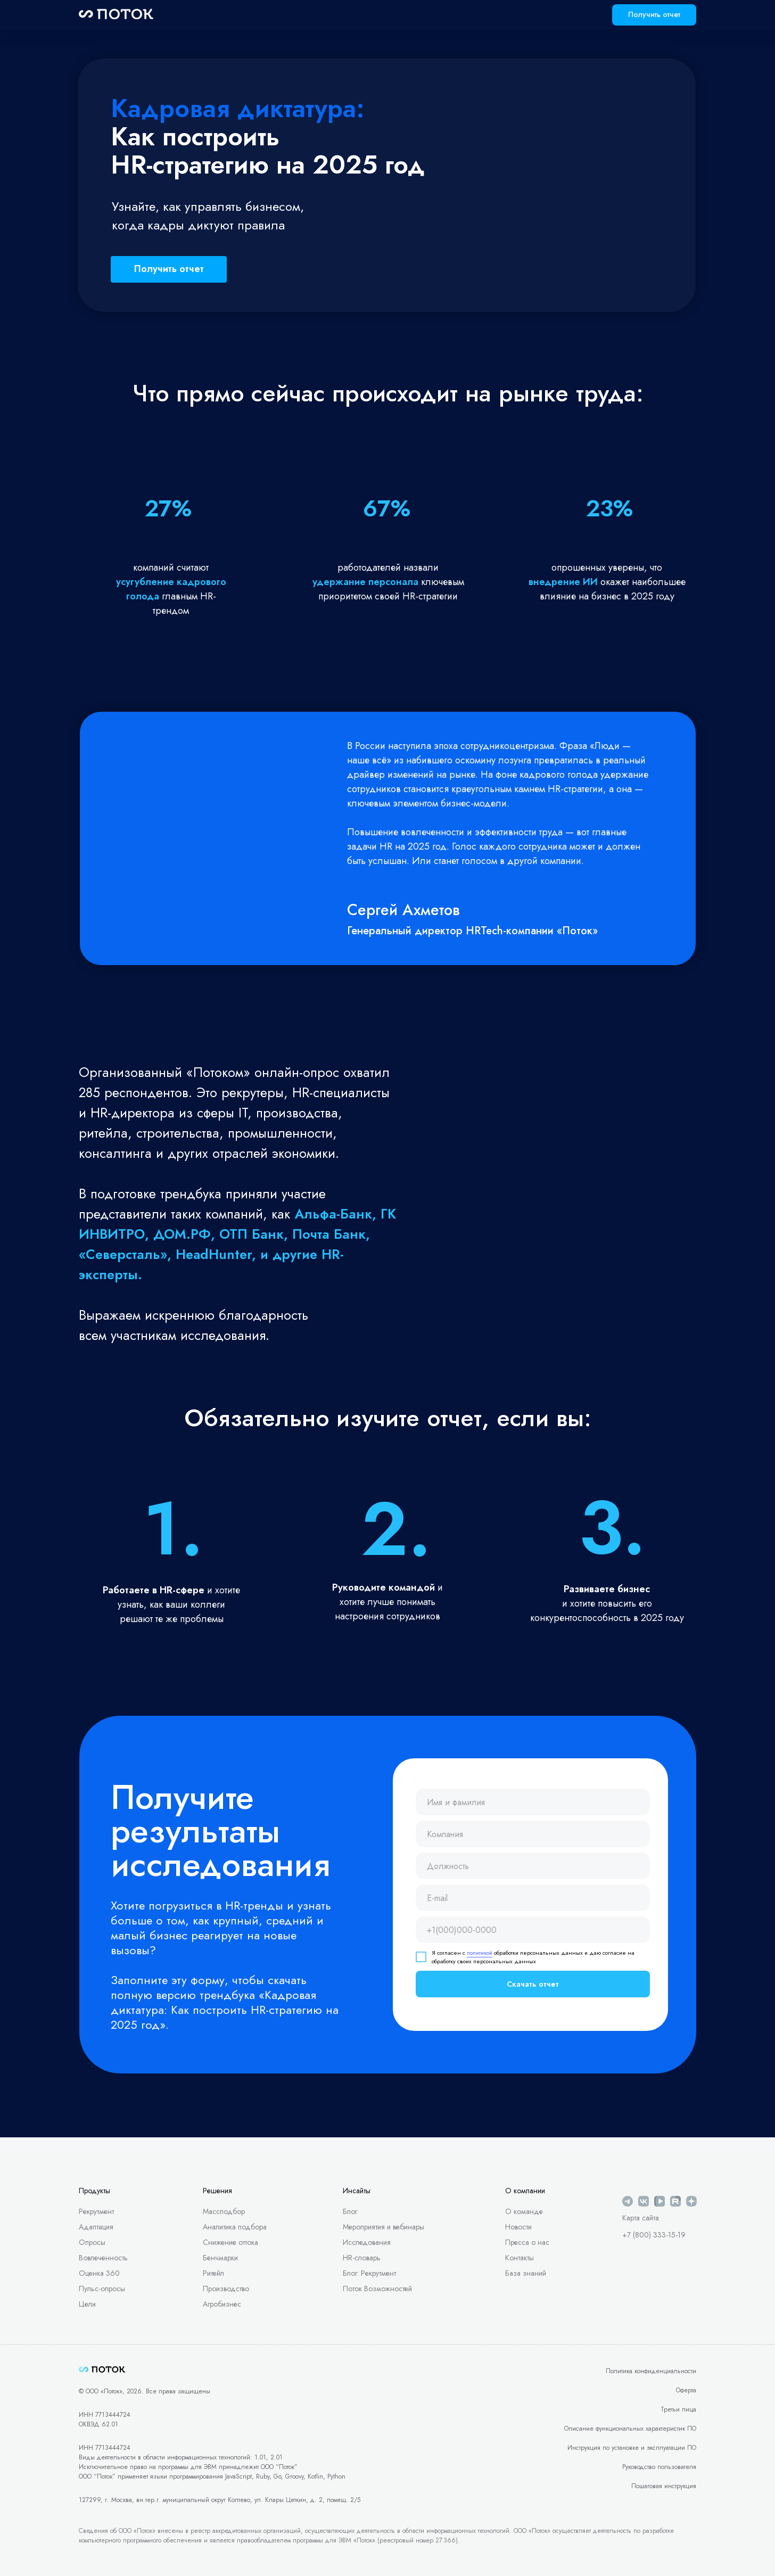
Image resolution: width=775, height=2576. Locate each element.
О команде (524, 2211)
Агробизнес (222, 2304)
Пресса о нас (527, 2242)
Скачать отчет (533, 1984)
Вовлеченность (103, 2257)
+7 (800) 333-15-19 (654, 2234)
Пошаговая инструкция (663, 2486)
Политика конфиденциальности (651, 2371)
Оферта (686, 2390)
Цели (87, 2304)
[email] (533, 1897)
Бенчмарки (220, 2257)
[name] (533, 1802)
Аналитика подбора (235, 2226)
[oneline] (533, 1834)
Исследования (367, 2242)
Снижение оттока (230, 2242)
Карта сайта (640, 2217)
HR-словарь (362, 2257)
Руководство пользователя (659, 2467)
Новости (518, 2226)
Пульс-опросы (102, 2288)
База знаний (525, 2273)
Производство (226, 2288)
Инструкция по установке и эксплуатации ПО (631, 2447)
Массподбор (224, 2211)
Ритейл (213, 2273)
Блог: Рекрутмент (369, 2273)
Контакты (519, 2257)
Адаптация (96, 2226)
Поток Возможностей (377, 2288)
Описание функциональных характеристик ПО (630, 2428)
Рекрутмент (96, 2211)
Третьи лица (678, 2409)
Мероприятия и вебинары (383, 2226)
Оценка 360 (99, 2273)
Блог (350, 2211)
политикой (479, 1952)
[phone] (533, 1929)
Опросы (92, 2242)
